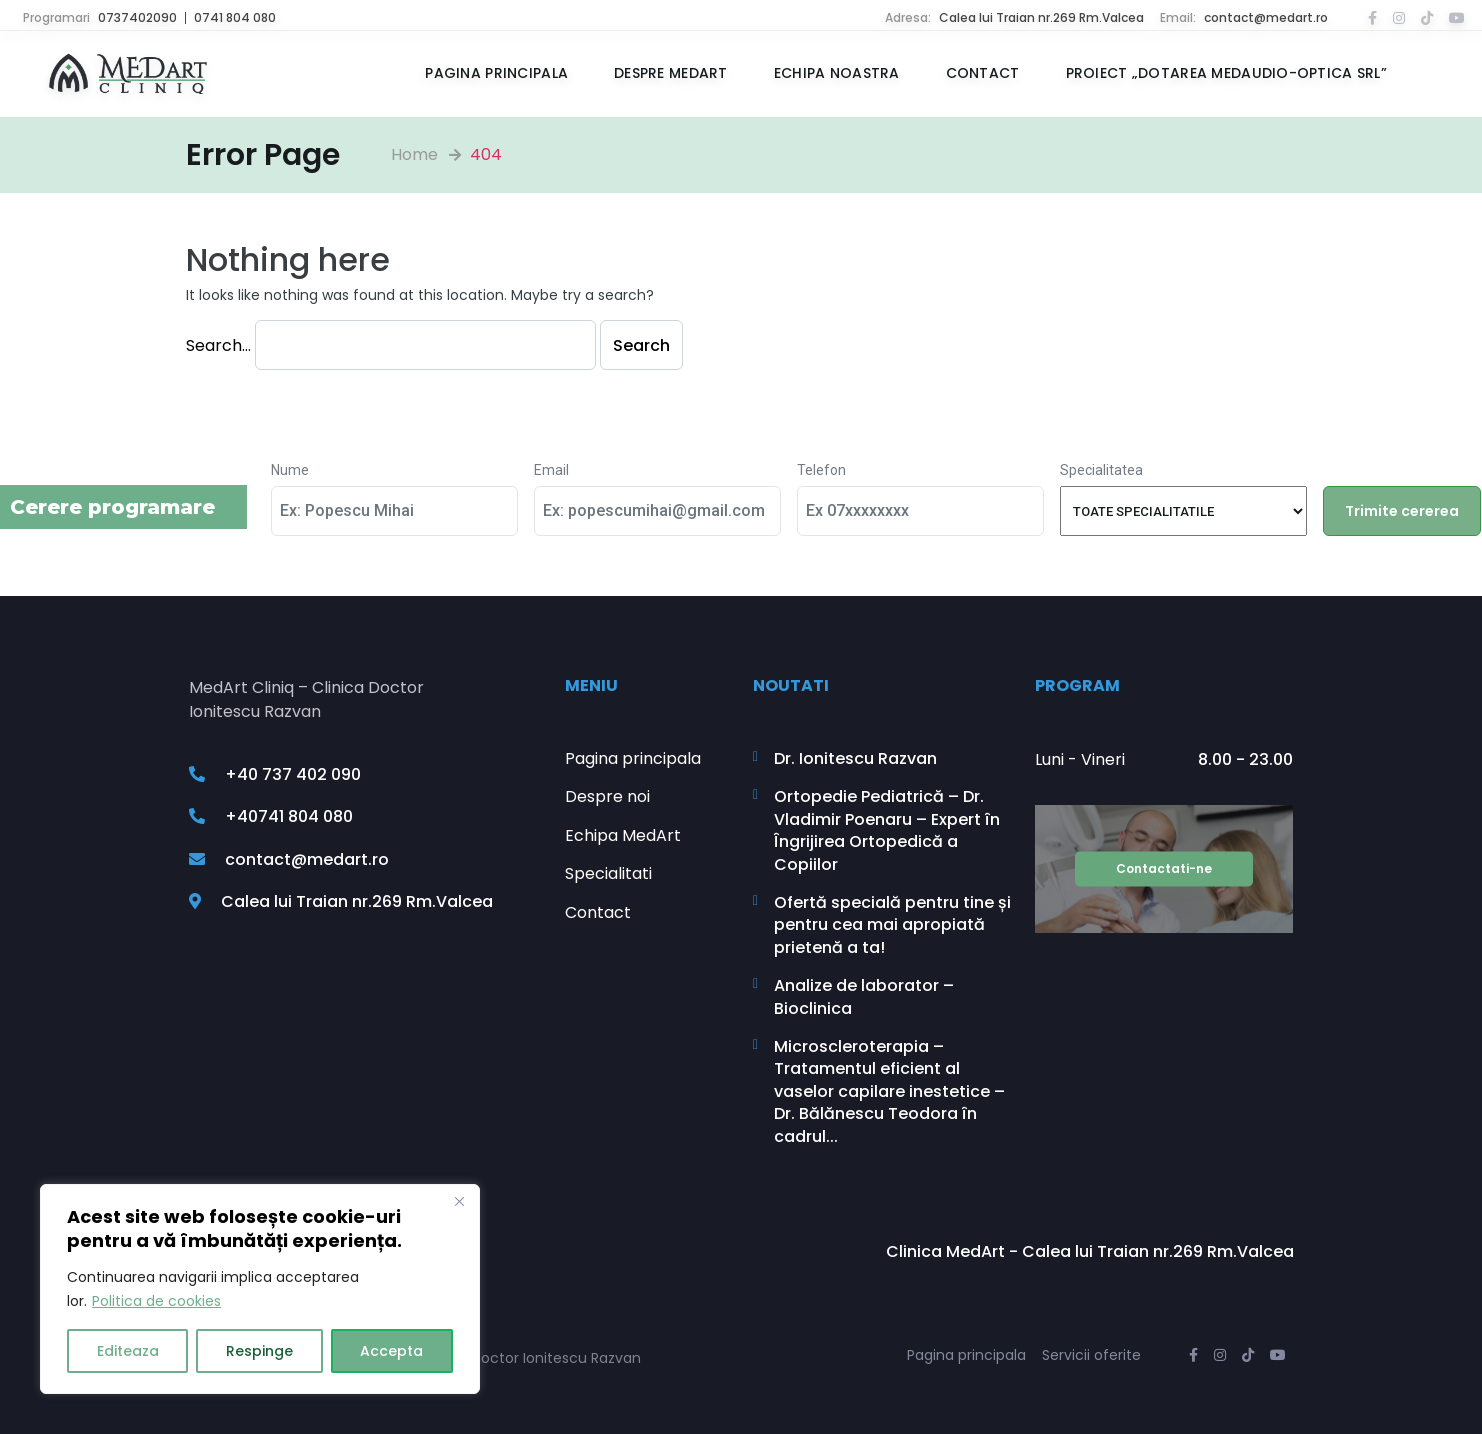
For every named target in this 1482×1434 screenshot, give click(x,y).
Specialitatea (1101, 470)
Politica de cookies (156, 1301)
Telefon (821, 470)
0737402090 (137, 17)
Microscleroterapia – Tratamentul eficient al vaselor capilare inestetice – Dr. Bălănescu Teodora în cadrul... (889, 1092)
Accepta (391, 1351)
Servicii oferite (1091, 1355)
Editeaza (128, 1351)
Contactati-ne (1164, 868)
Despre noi (607, 797)
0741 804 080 (235, 17)
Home (414, 154)
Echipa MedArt (623, 836)
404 (486, 154)
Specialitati (608, 874)
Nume (290, 470)
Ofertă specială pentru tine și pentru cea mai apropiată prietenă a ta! (892, 925)
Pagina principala (496, 73)
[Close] (459, 1201)
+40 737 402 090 (275, 775)
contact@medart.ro (1266, 17)
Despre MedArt (671, 73)
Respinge (259, 1351)
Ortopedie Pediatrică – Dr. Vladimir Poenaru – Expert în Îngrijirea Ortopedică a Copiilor (887, 830)
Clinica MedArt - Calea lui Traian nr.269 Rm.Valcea (1090, 1251)
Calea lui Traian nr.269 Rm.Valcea (1041, 17)
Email (551, 470)
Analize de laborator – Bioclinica (864, 997)
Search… (218, 345)
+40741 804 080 (271, 816)
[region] (260, 1289)
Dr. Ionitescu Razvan (855, 759)
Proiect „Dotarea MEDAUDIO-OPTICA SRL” (1226, 73)
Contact (983, 73)
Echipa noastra (837, 73)
